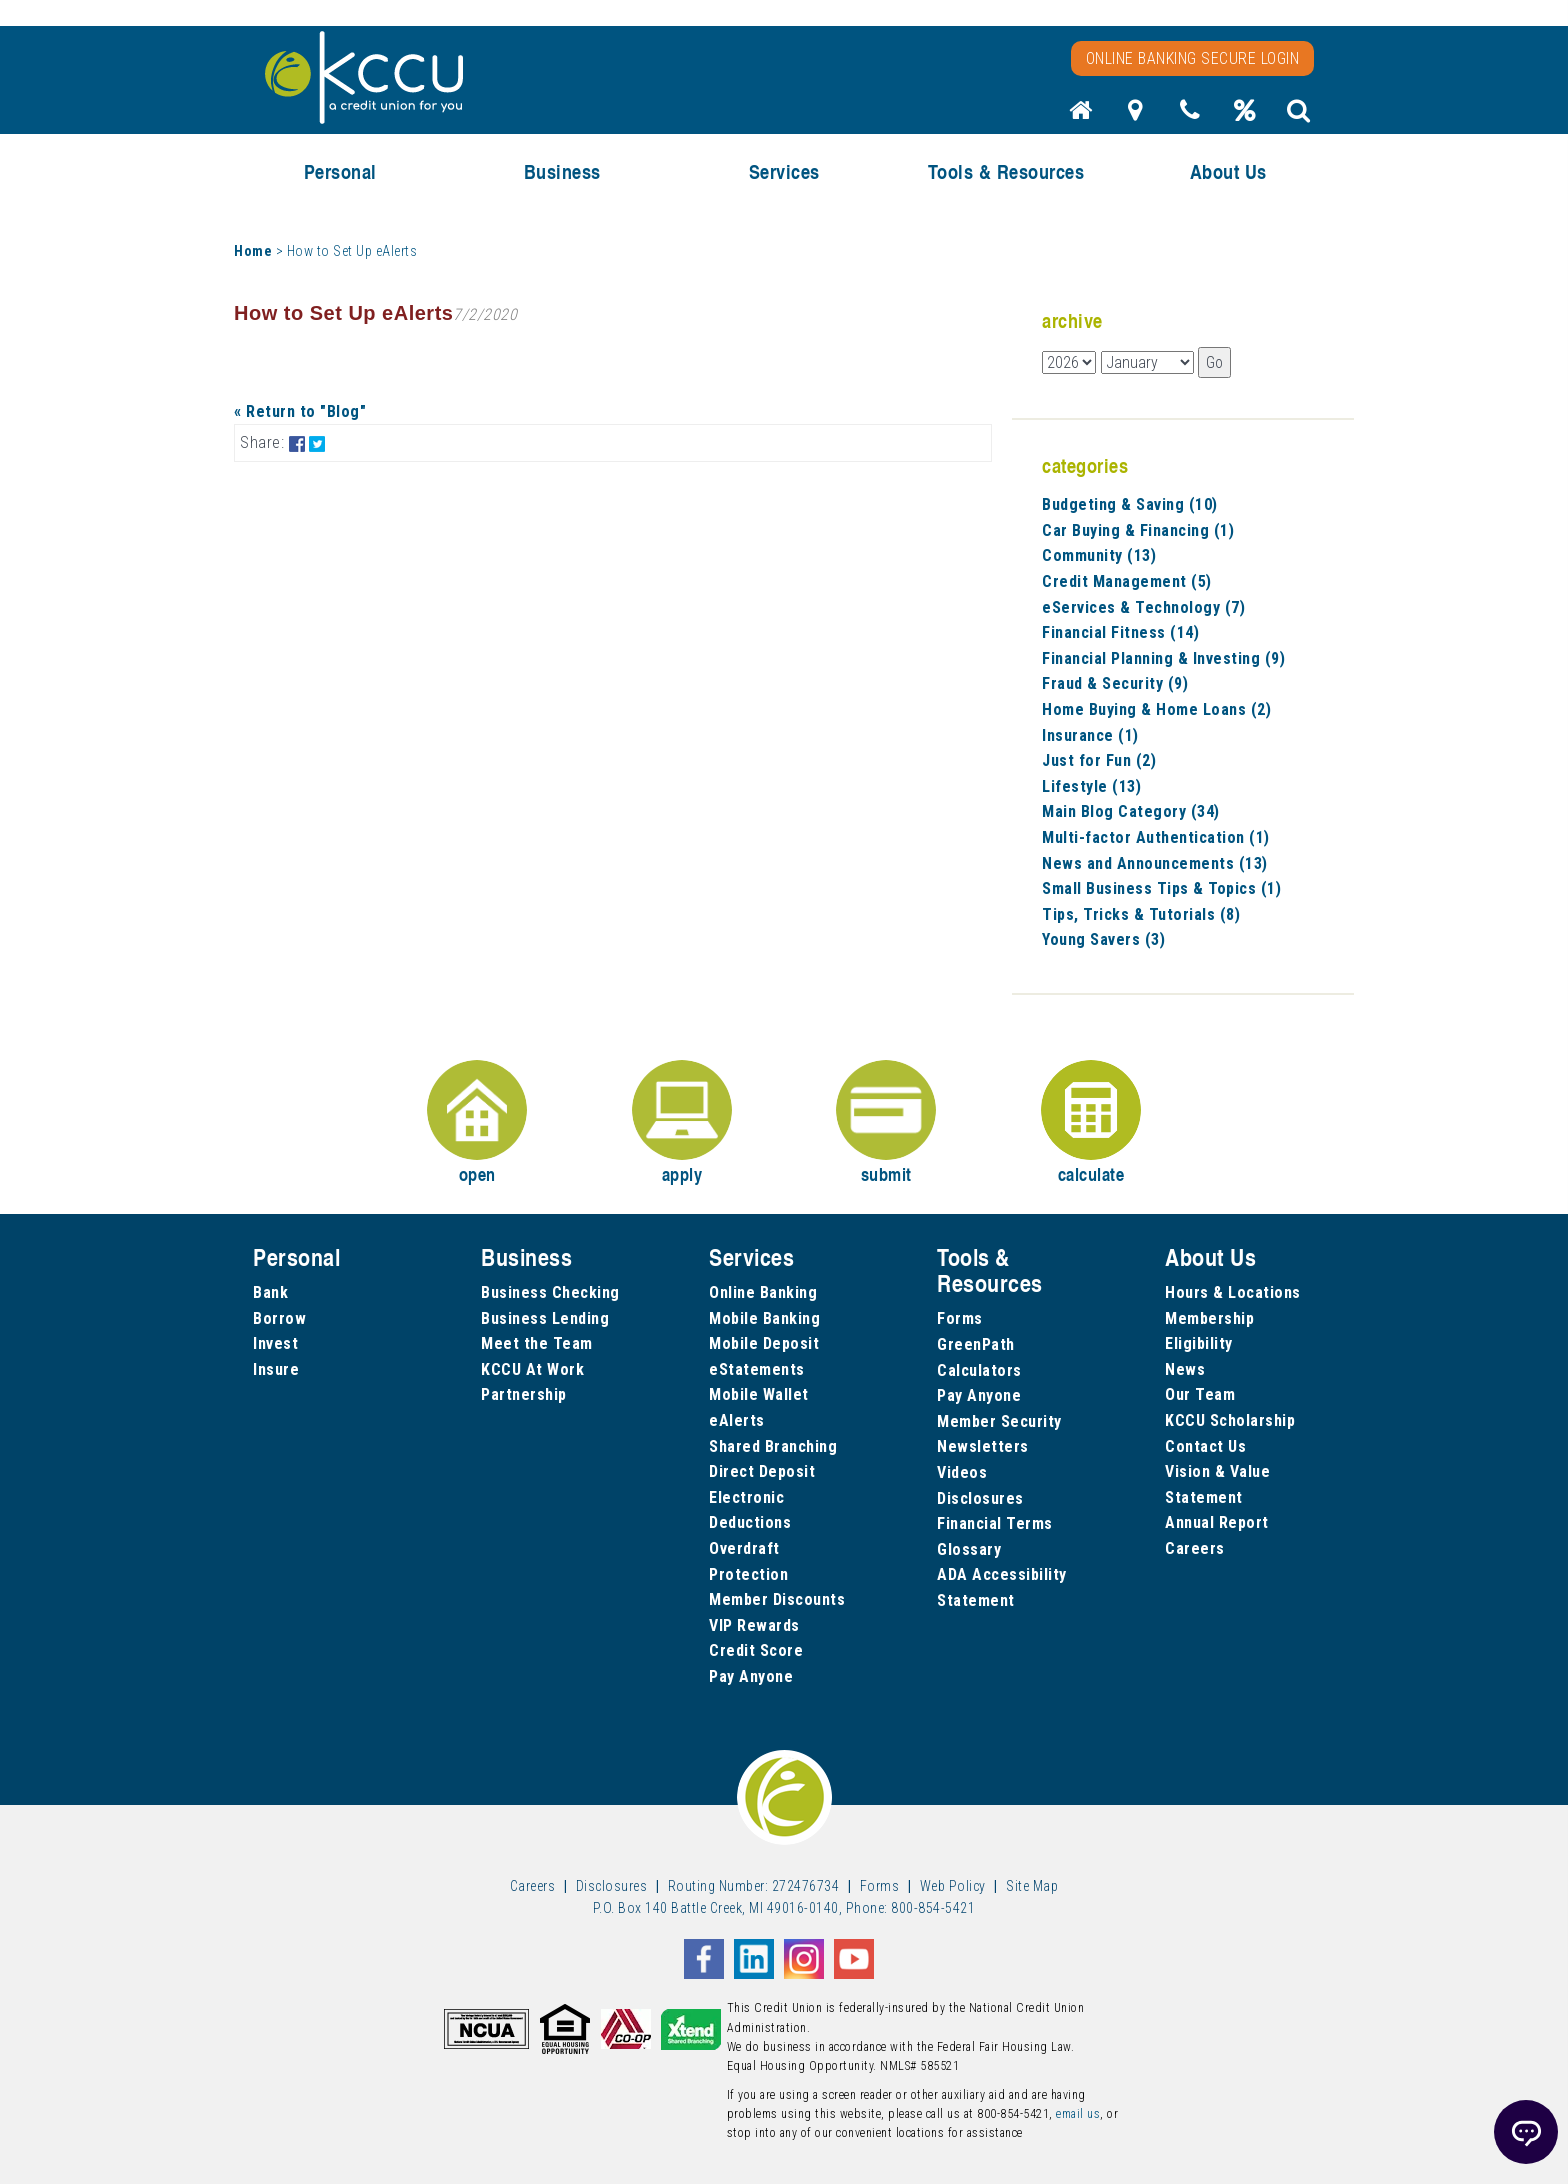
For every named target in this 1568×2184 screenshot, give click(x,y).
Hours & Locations (1233, 1292)
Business (562, 171)
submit (886, 1123)
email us (1078, 2114)
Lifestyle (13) (1091, 786)
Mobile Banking (764, 1318)
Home (253, 251)
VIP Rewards (754, 1625)
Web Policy (953, 1886)
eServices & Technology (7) (1143, 607)
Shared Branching (773, 1446)
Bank (270, 1292)
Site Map (1032, 1886)
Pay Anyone (751, 1676)
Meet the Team (537, 1343)
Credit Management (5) (1127, 581)
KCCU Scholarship (1230, 1420)
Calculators (979, 1370)
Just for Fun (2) (1099, 760)
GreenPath (976, 1344)
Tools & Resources (1006, 171)
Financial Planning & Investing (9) (1163, 658)
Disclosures (980, 1498)
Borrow (279, 1318)
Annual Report (1217, 1522)
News (1185, 1369)
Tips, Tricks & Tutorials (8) (1141, 914)
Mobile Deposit (764, 1343)
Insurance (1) (1090, 735)
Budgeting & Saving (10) (1130, 504)
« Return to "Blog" (300, 411)
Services (784, 171)
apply (682, 1123)
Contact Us (1205, 1446)
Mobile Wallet (759, 1394)
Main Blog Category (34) (1131, 811)
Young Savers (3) (1103, 939)
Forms (960, 1318)
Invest (275, 1343)
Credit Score (756, 1650)
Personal (340, 171)
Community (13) (1099, 555)
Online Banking (763, 1292)
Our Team (1200, 1394)
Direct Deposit (762, 1471)
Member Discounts (777, 1599)
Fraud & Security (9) (1115, 683)
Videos (962, 1472)
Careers (1195, 1548)
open (477, 1123)
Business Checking (550, 1292)
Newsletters (983, 1446)
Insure (276, 1369)
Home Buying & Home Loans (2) (1156, 709)
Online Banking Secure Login (1193, 58)
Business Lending (545, 1318)
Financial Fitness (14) (1120, 632)
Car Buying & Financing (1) (1138, 530)
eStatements (757, 1369)
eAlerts (737, 1420)
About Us (1228, 171)
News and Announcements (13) (1155, 863)
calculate (1091, 1123)
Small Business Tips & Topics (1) (1161, 888)
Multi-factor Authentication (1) (1156, 837)
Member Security (999, 1421)
